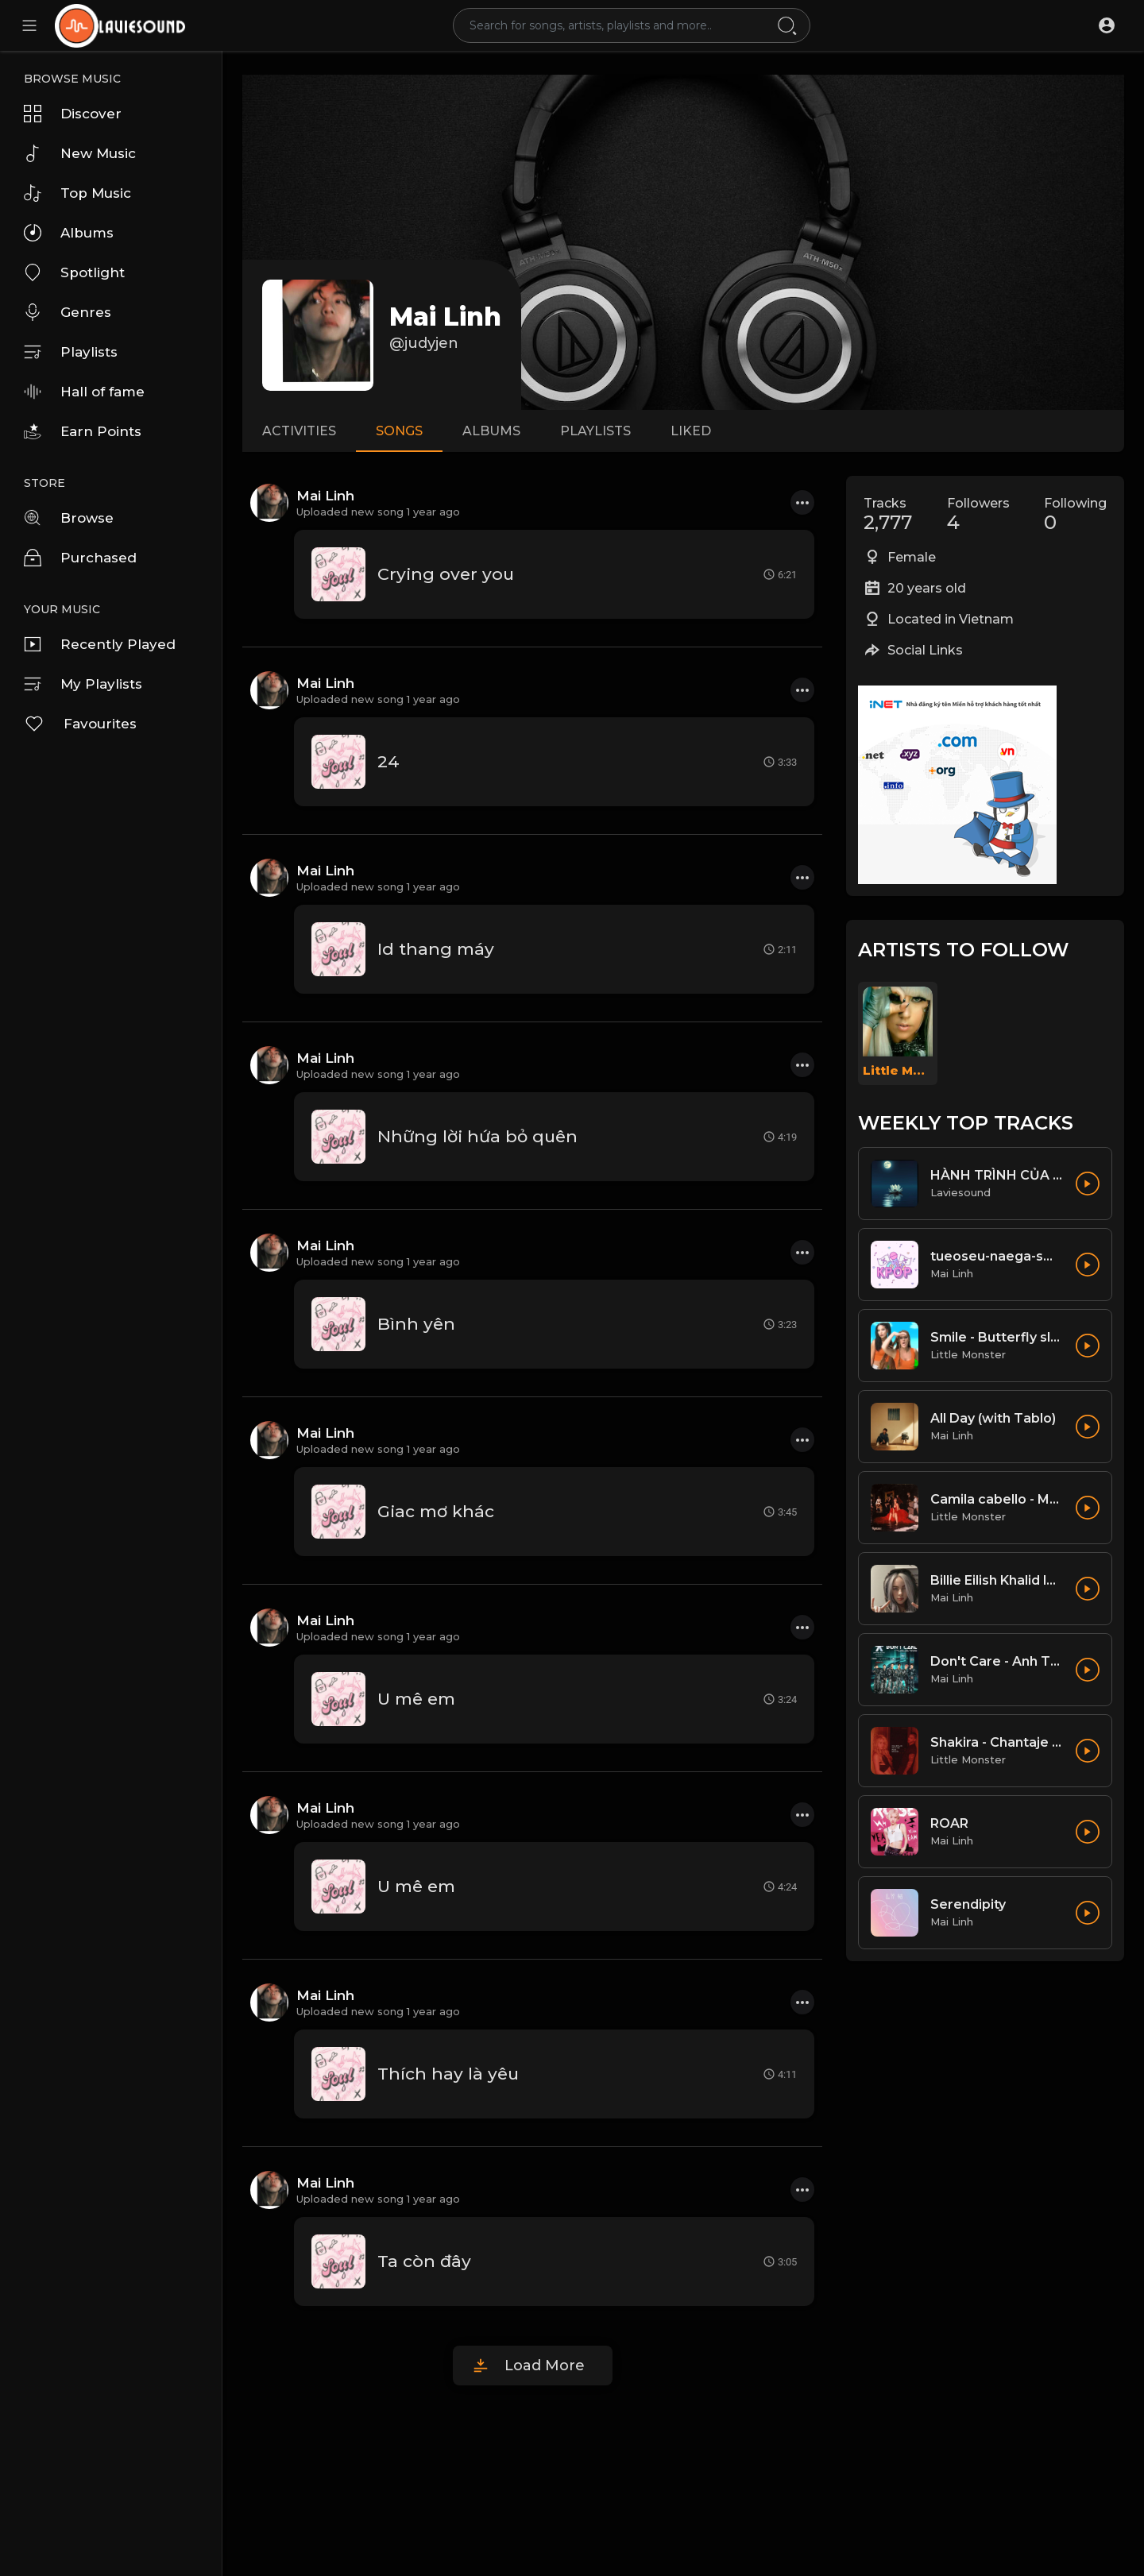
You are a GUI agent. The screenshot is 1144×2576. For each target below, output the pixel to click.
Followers (978, 515)
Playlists (71, 352)
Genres (67, 312)
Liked (691, 430)
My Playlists (83, 684)
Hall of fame (84, 391)
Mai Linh (445, 316)
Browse (69, 518)
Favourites (80, 723)
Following (1075, 515)
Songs (399, 430)
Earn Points (82, 431)
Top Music (77, 193)
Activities (299, 430)
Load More (544, 2365)
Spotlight (74, 272)
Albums (69, 232)
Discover (73, 113)
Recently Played (100, 644)
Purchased (80, 557)
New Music (80, 153)
